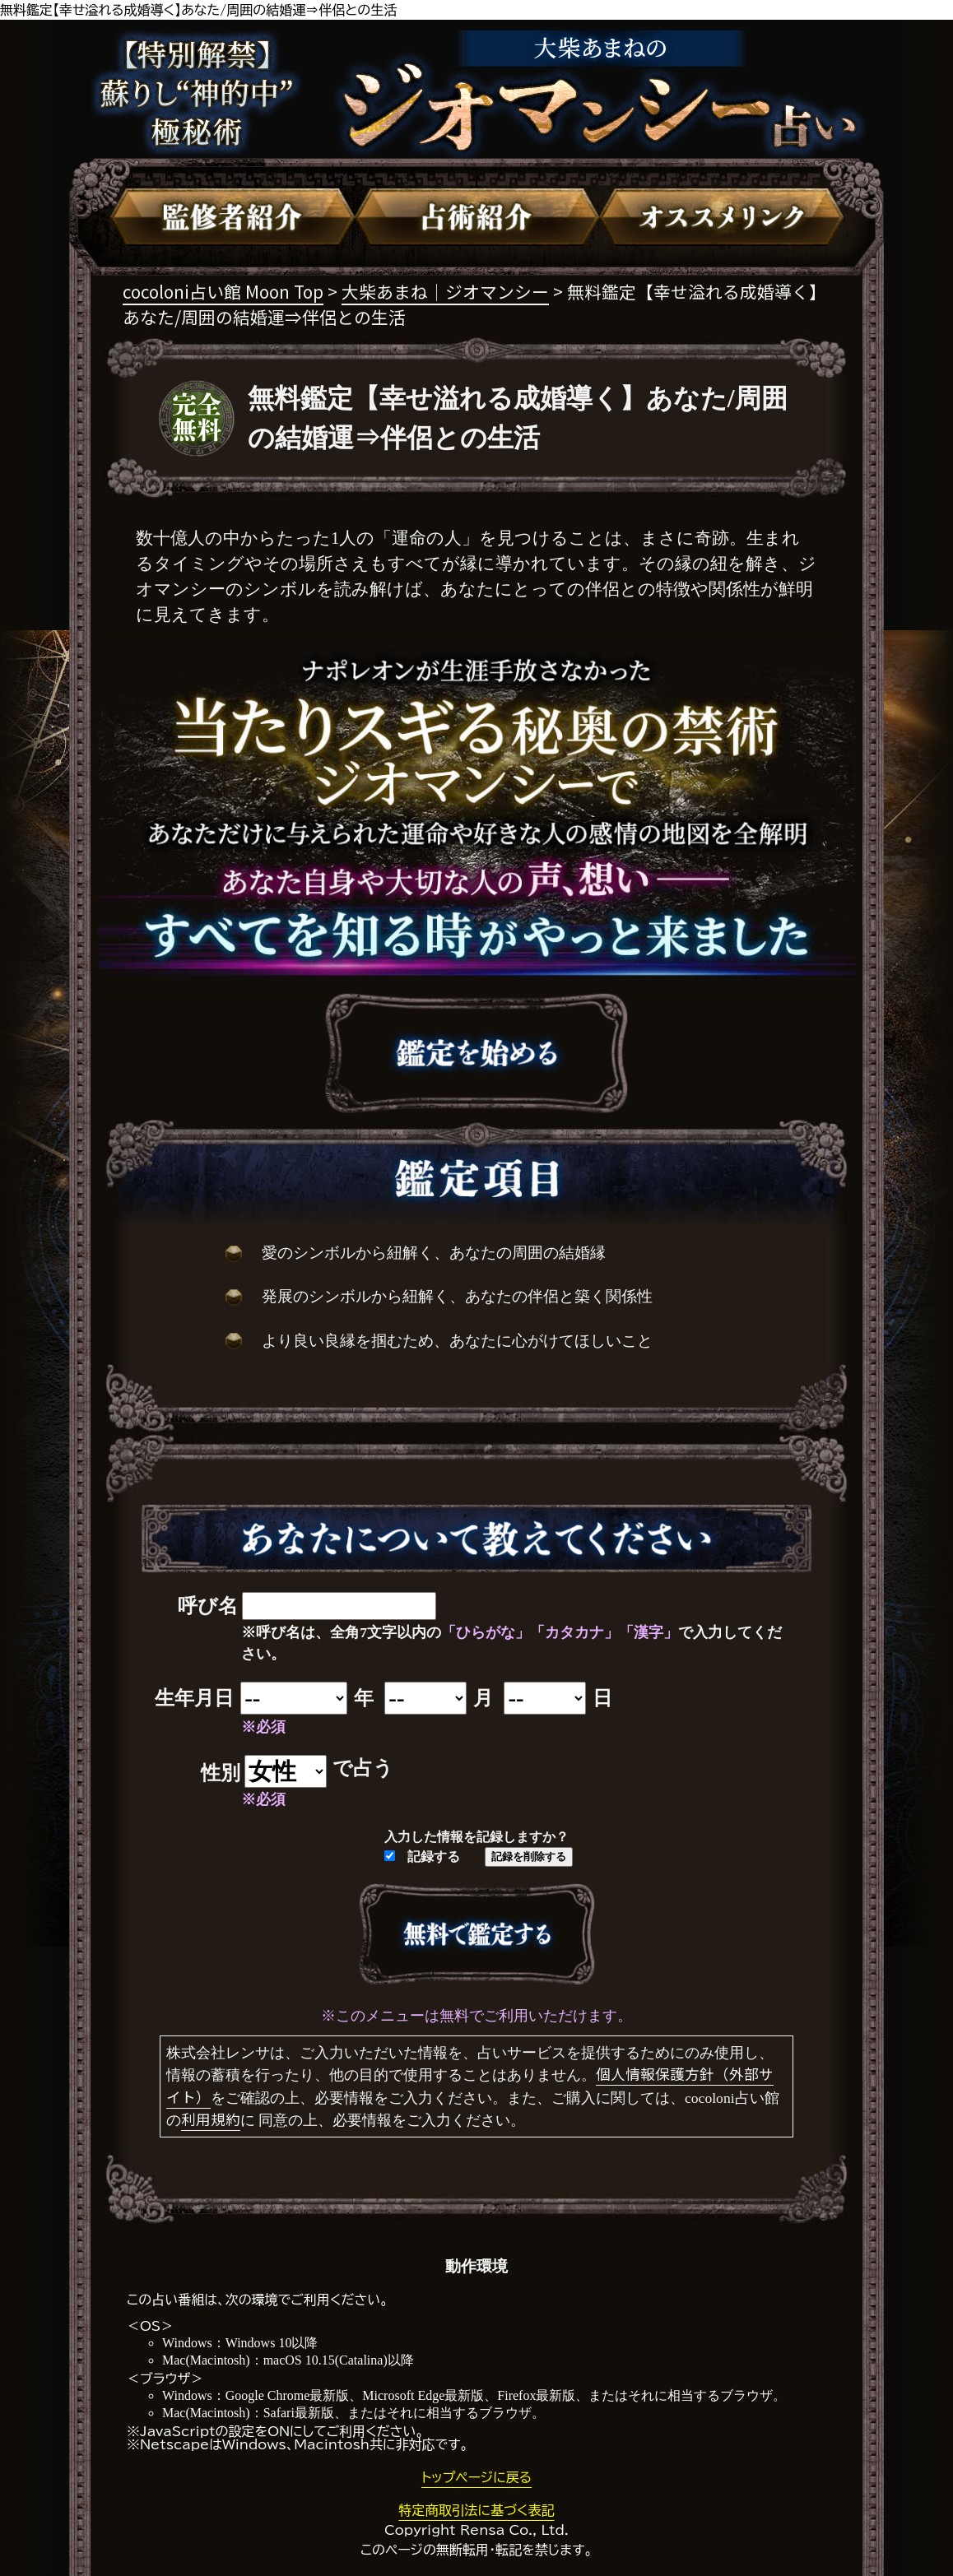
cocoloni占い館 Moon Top (223, 291)
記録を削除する (528, 1856)
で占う (362, 1768)
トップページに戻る (476, 2477)
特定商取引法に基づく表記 (476, 2510)
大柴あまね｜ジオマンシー (445, 291)
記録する (422, 1857)
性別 (220, 1773)
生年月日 (194, 1698)
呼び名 (208, 1606)
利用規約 (210, 2119)
